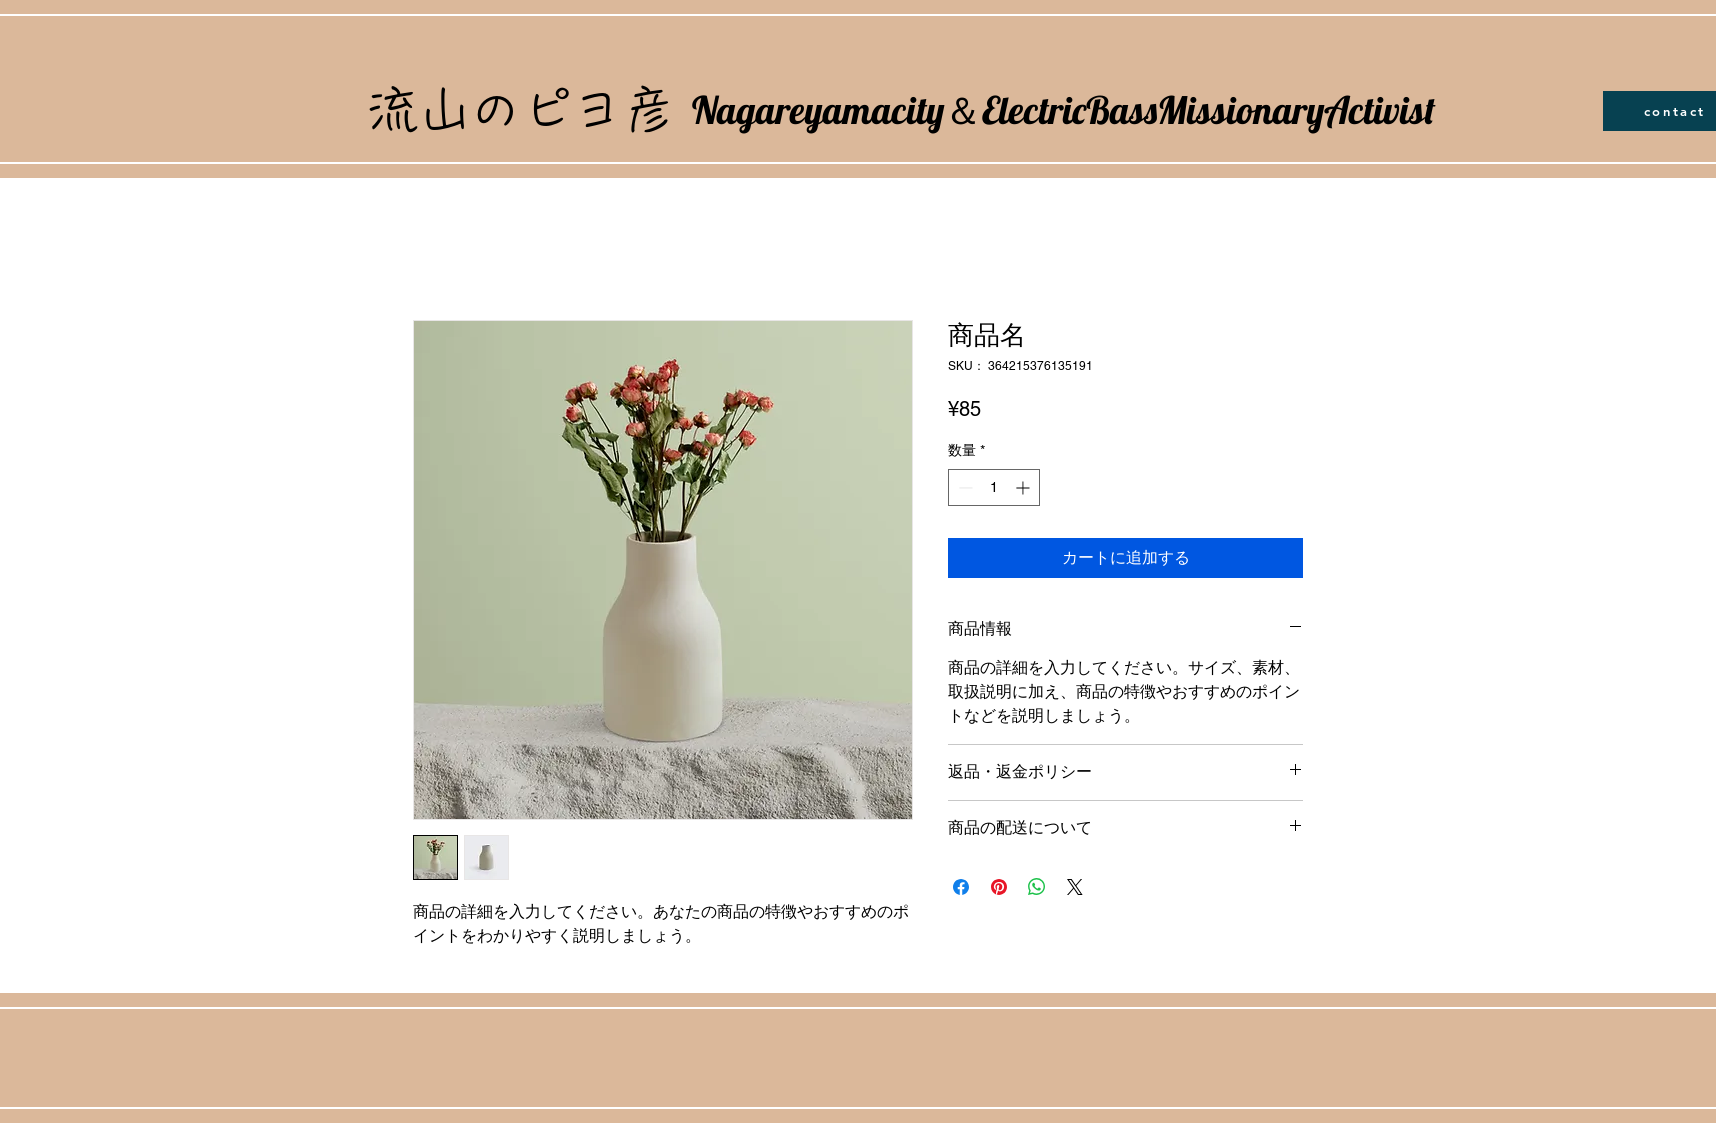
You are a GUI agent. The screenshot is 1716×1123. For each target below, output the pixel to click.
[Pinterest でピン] (999, 887)
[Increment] (1024, 487)
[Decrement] (963, 487)
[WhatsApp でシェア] (1037, 887)
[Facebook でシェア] (961, 887)
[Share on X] (1075, 887)
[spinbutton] (994, 487)
